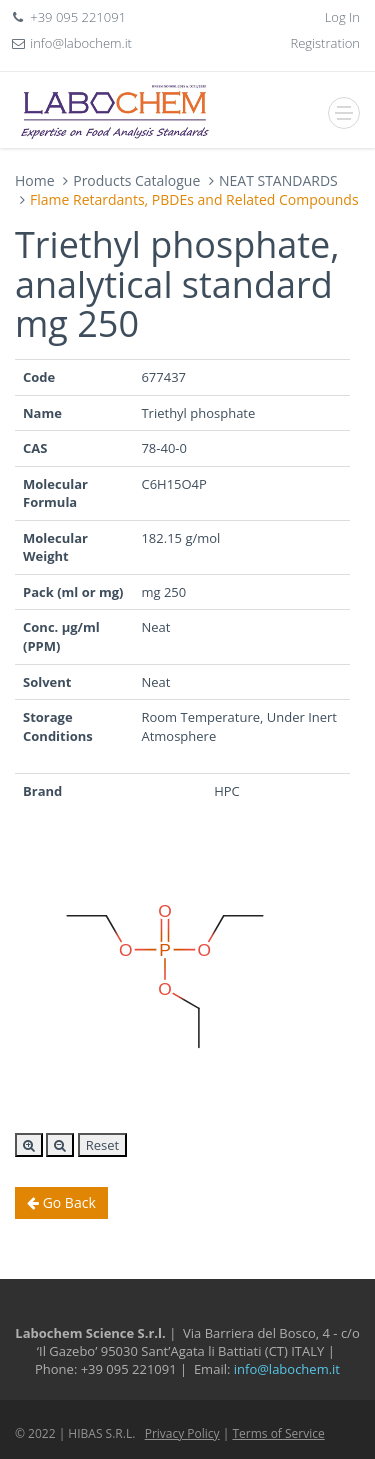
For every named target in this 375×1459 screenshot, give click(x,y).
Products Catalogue (136, 180)
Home (35, 180)
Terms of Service (278, 1433)
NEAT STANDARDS (278, 180)
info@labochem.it (81, 43)
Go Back (61, 1202)
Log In (342, 17)
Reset (102, 1145)
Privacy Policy (182, 1433)
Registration (326, 43)
